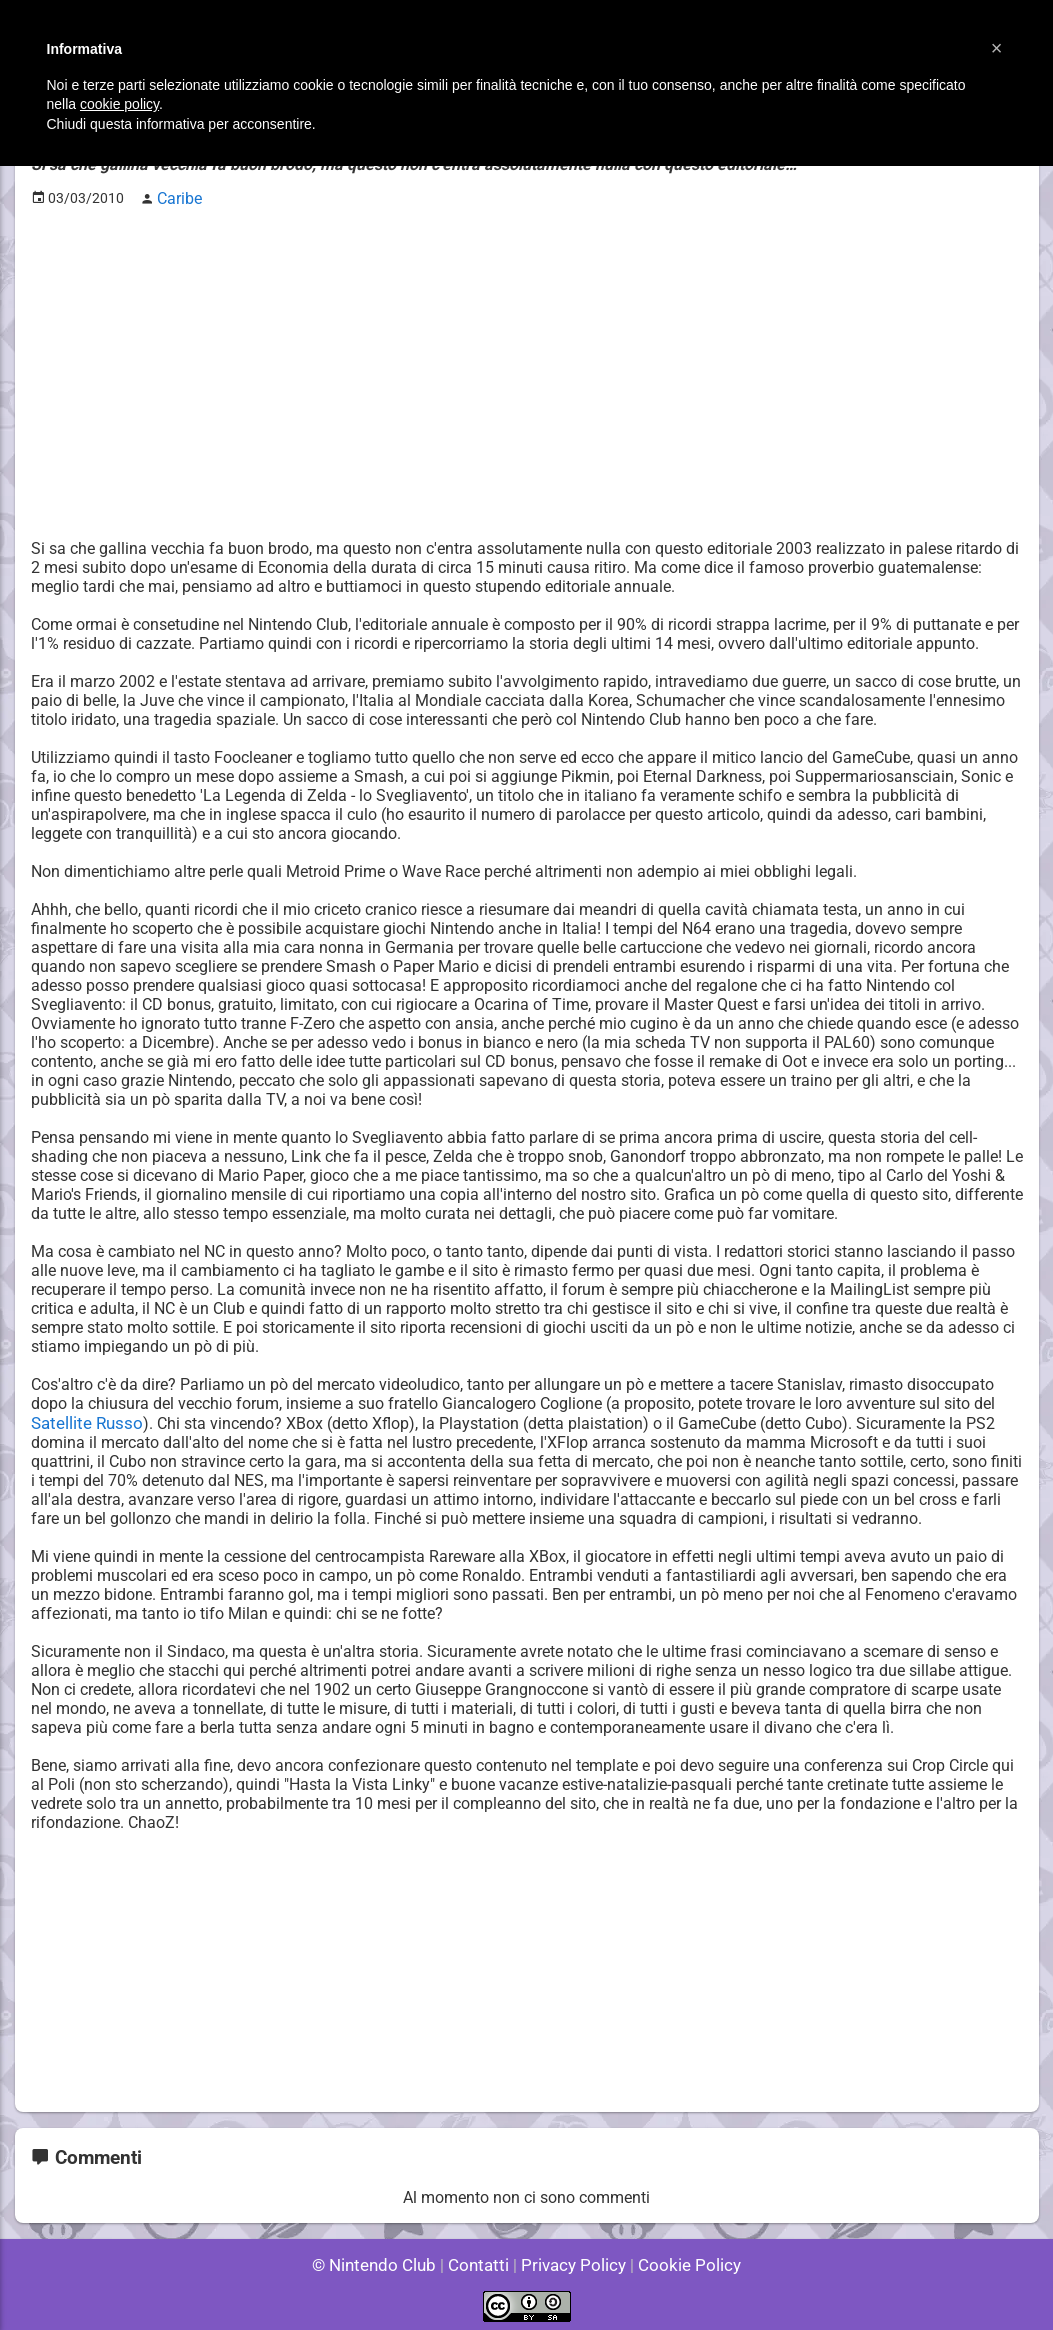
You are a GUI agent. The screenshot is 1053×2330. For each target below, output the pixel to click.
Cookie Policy (681, 2259)
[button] (997, 48)
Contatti (482, 2259)
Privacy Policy (571, 2259)
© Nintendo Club (382, 2259)
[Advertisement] (527, 361)
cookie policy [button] (119, 104)
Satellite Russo (84, 1419)
